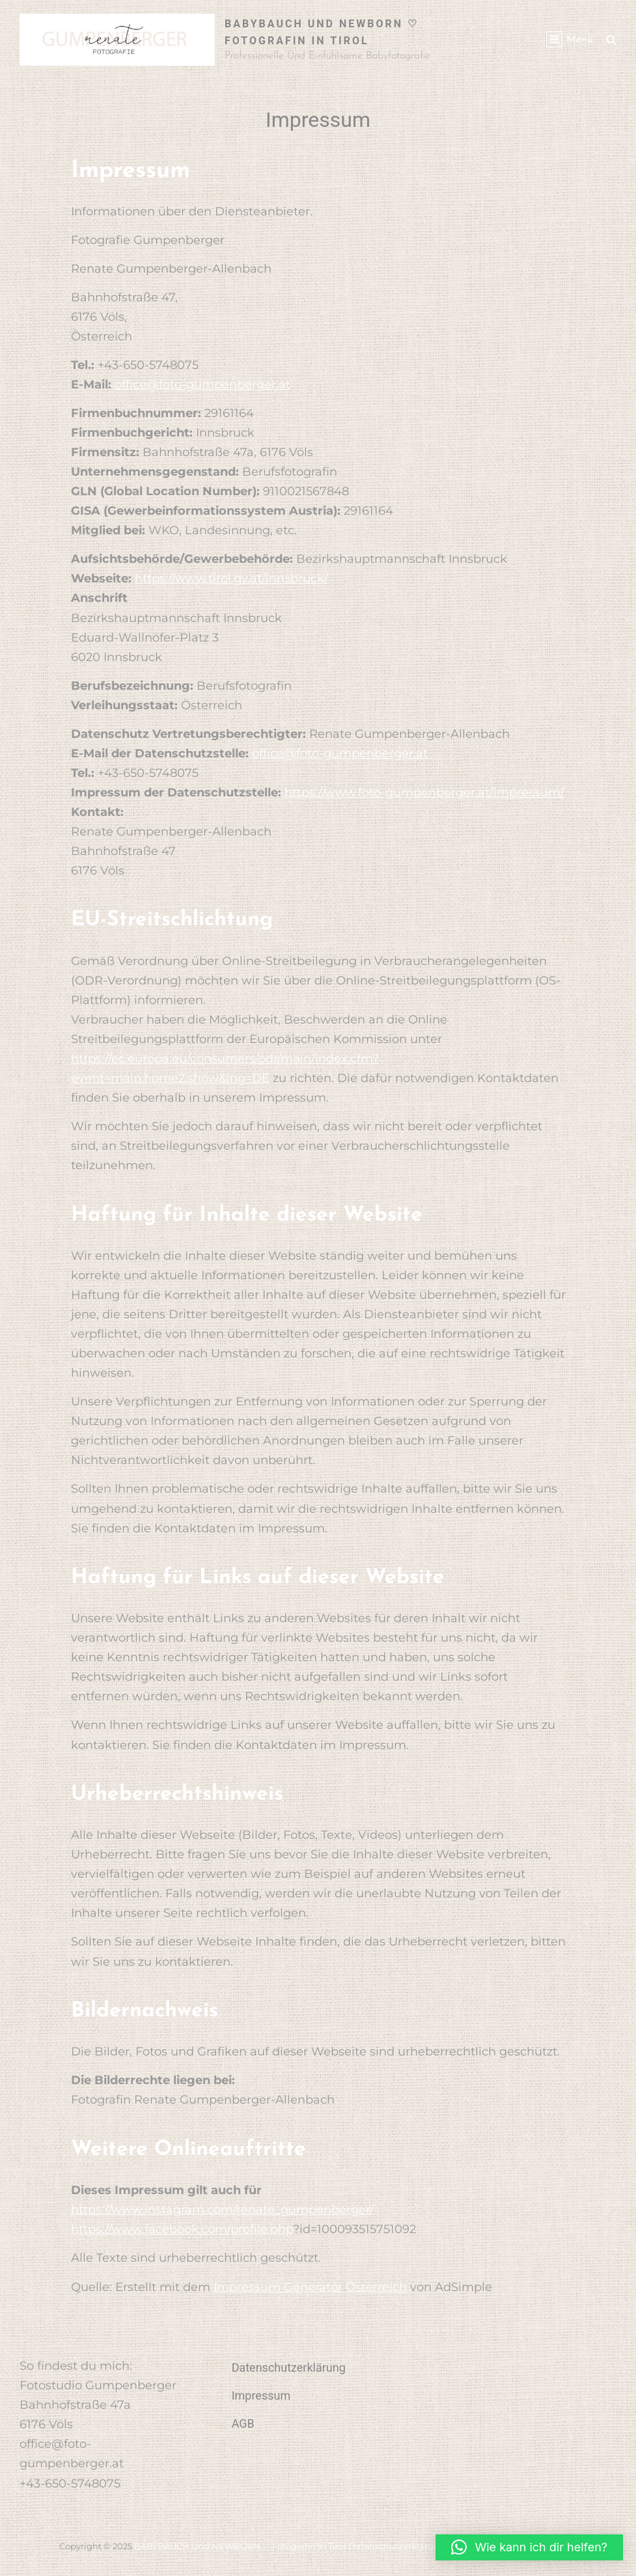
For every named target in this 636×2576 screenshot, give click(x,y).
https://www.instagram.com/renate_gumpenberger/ (222, 2210)
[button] (529, 2547)
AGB (243, 2423)
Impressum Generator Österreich (310, 2287)
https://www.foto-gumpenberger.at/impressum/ (424, 792)
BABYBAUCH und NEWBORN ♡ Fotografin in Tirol (240, 2546)
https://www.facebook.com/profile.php (182, 2229)
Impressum (261, 2395)
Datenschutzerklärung (289, 2367)
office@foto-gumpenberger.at (202, 384)
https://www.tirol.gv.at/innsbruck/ (231, 578)
